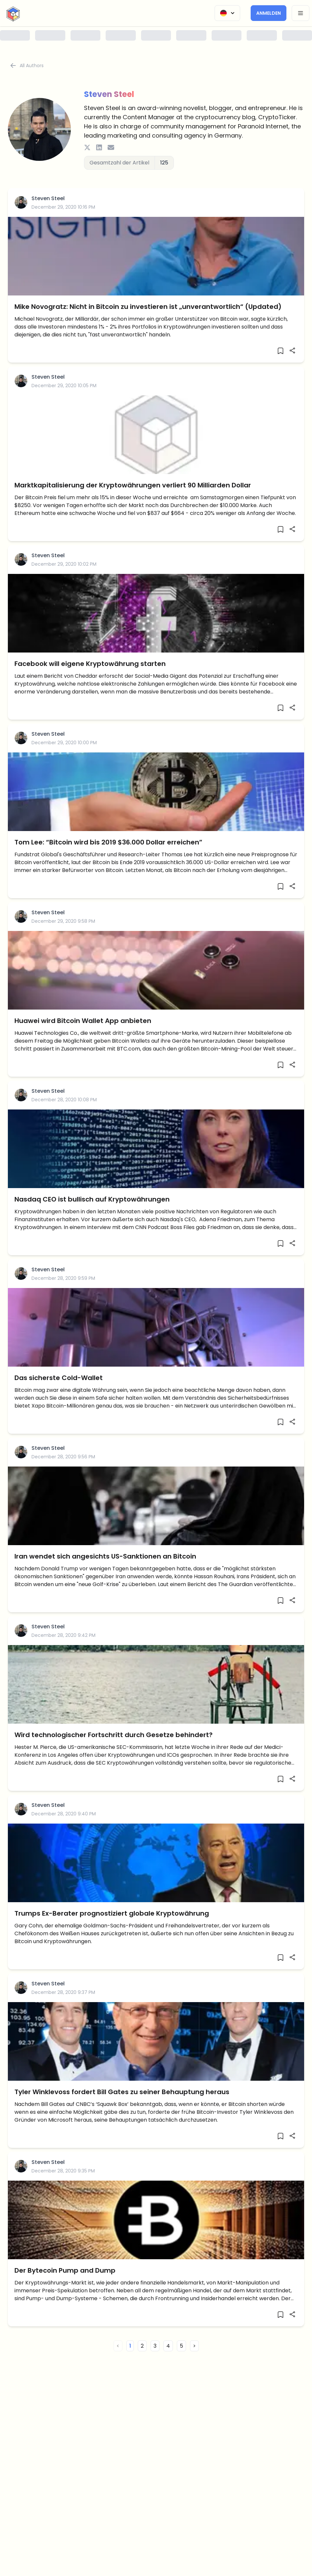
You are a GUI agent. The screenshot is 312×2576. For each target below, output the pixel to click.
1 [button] (130, 2346)
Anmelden (268, 13)
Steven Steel (48, 198)
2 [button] (142, 2346)
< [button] (117, 2346)
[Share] (292, 350)
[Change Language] (227, 13)
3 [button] (155, 2346)
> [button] (194, 2346)
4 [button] (168, 2346)
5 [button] (181, 2346)
